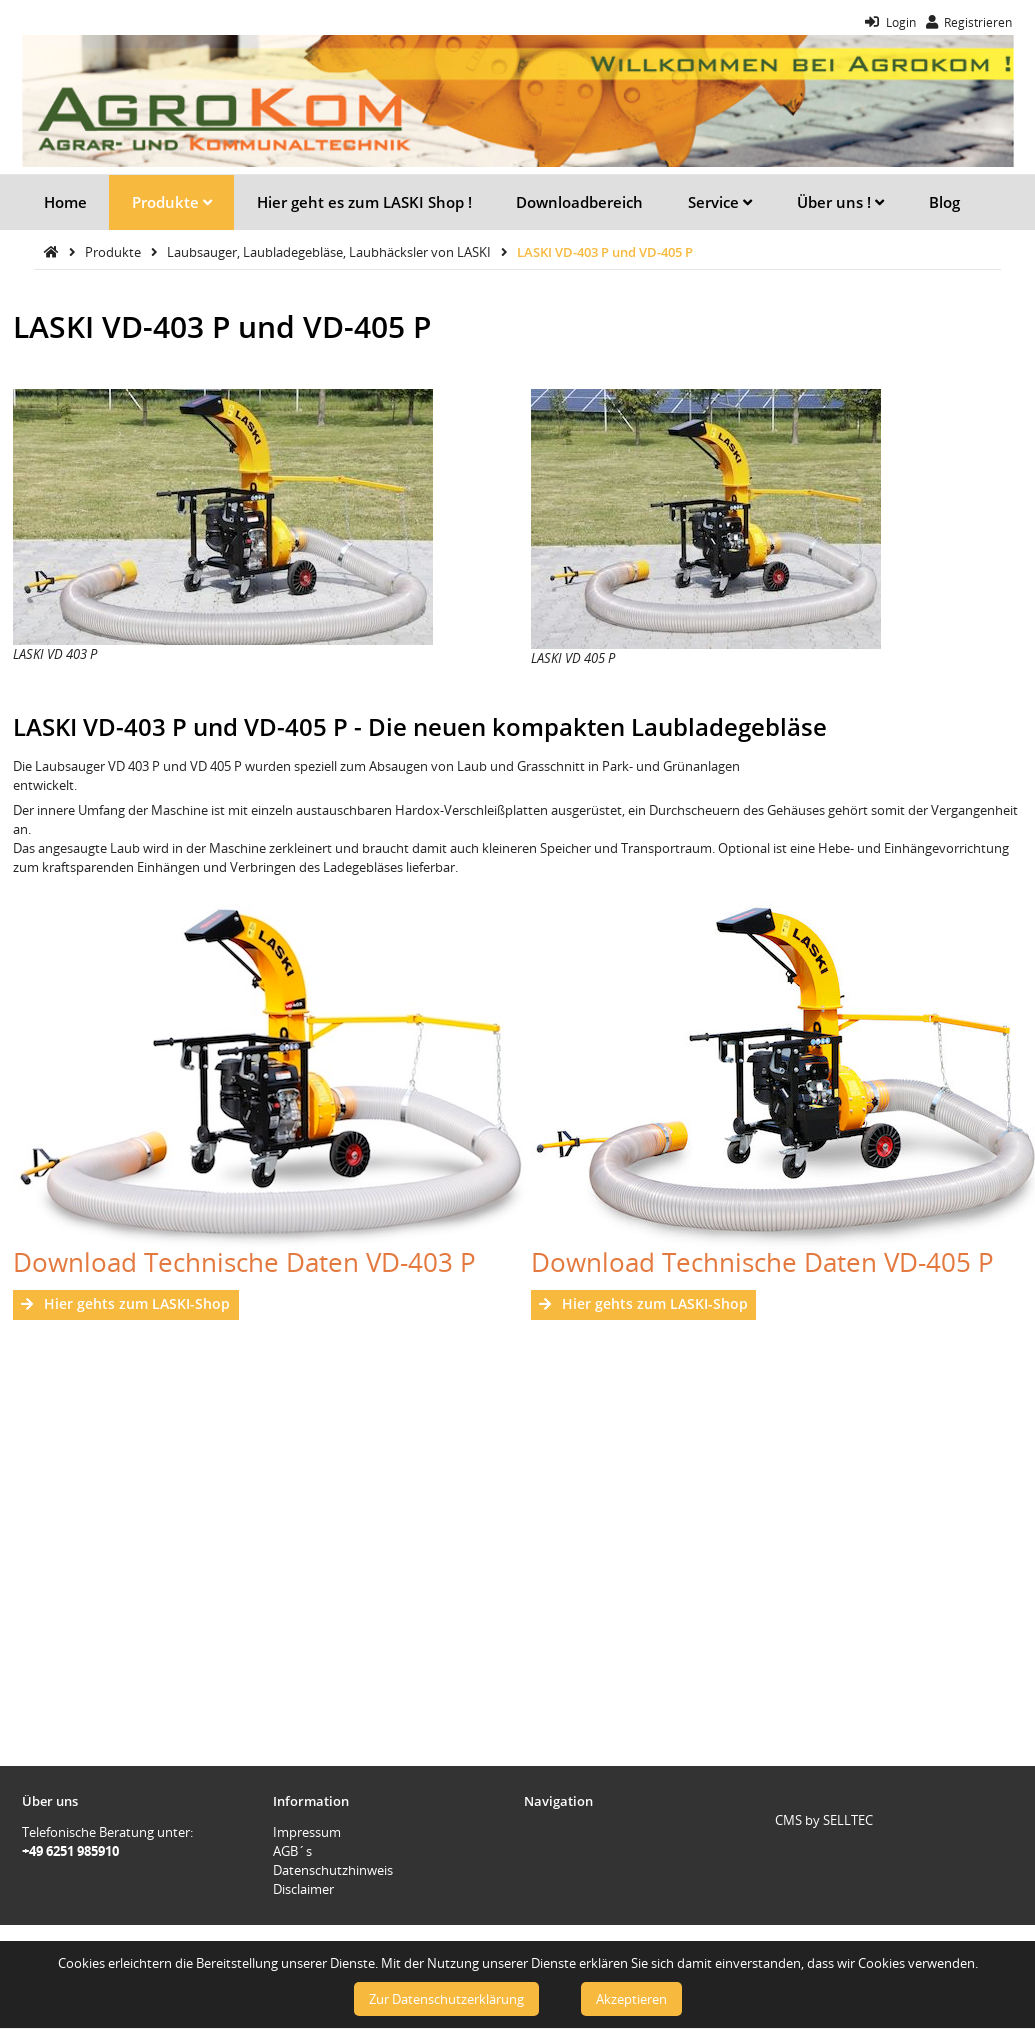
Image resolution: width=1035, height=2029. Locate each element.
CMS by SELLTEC (824, 1820)
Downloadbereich (579, 202)
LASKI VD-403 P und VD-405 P (605, 252)
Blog (944, 202)
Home (65, 202)
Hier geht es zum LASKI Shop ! (364, 202)
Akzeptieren (631, 1999)
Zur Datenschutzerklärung (446, 1999)
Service (720, 202)
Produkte (172, 202)
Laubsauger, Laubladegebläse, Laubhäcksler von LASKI (330, 252)
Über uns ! (840, 202)
